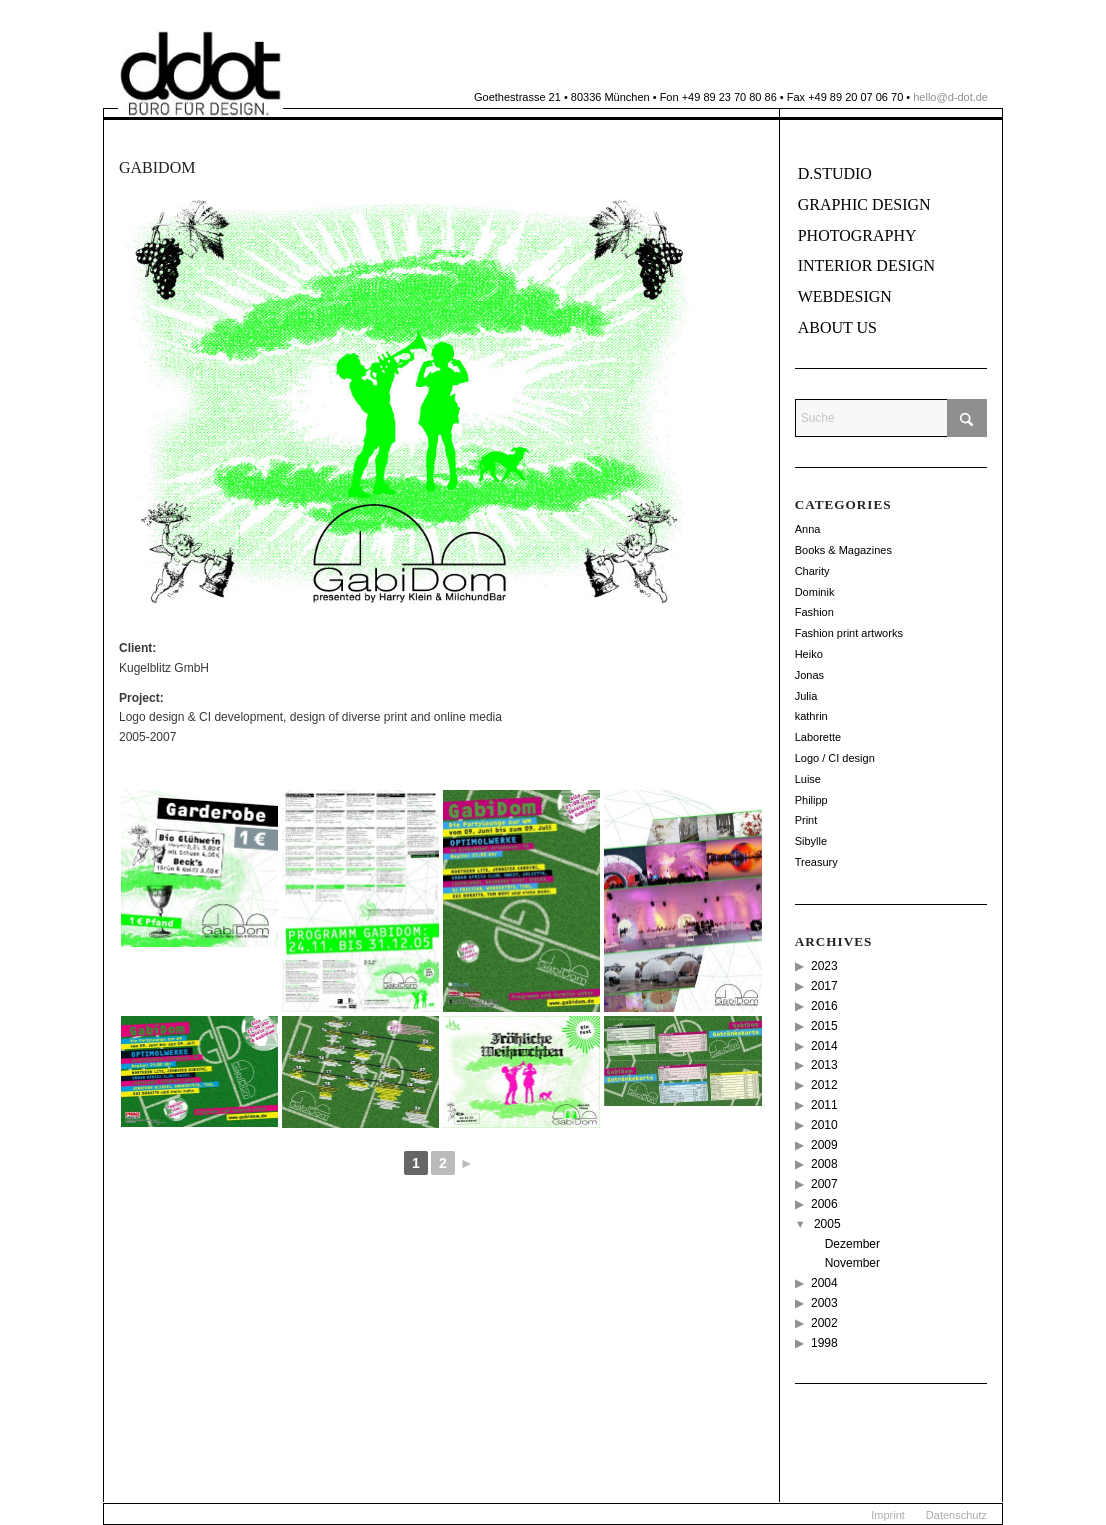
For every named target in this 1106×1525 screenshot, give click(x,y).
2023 (824, 966)
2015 (824, 1026)
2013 (824, 1065)
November (852, 1263)
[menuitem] (888, 1515)
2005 (827, 1224)
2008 (824, 1164)
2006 (824, 1204)
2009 (824, 1145)
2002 (824, 1323)
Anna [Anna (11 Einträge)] (808, 529)
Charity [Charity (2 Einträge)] (812, 571)
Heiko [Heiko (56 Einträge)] (809, 654)
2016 (824, 1006)
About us (837, 327)
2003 (824, 1303)
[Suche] (891, 418)
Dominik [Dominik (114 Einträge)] (815, 592)
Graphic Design (864, 204)
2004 (824, 1283)
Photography (857, 235)
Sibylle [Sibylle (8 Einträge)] (811, 841)
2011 (824, 1105)
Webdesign (845, 296)
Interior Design (866, 265)
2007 (824, 1184)
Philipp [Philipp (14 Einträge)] (811, 800)
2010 (824, 1125)
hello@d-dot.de (950, 97)
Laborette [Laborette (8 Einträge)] (818, 737)
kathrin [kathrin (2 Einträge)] (811, 716)
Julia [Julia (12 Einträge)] (806, 696)
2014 (824, 1046)
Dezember (852, 1244)
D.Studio (835, 173)
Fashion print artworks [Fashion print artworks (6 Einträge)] (849, 633)
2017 (824, 986)
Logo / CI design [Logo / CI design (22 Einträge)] (835, 758)
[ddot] (200, 73)
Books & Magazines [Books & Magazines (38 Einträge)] (843, 550)
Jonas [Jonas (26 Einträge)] (809, 675)
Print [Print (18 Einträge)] (806, 820)
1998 (824, 1343)
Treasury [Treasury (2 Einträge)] (816, 862)
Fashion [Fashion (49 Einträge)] (814, 612)
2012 (824, 1085)
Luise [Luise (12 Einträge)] (808, 779)
